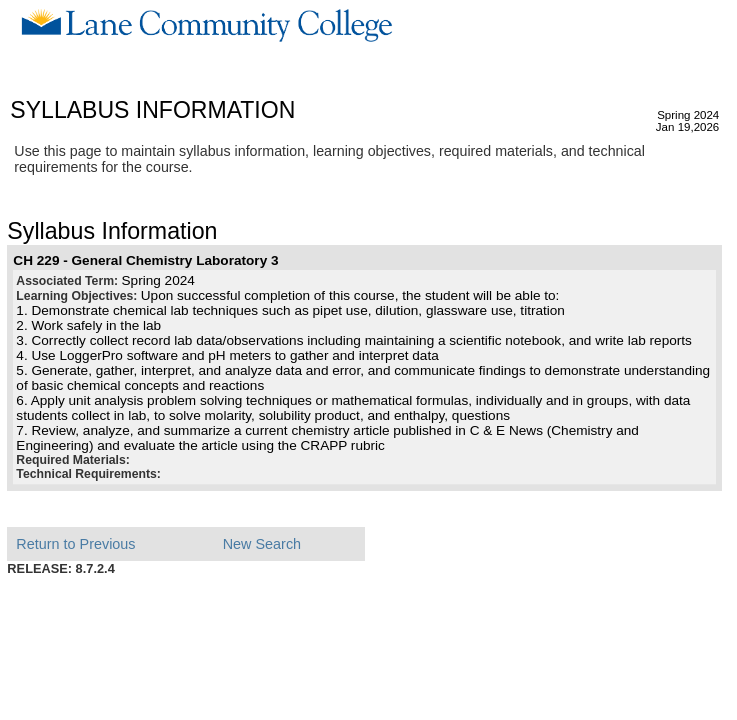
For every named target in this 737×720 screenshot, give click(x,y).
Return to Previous (75, 544)
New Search (262, 544)
